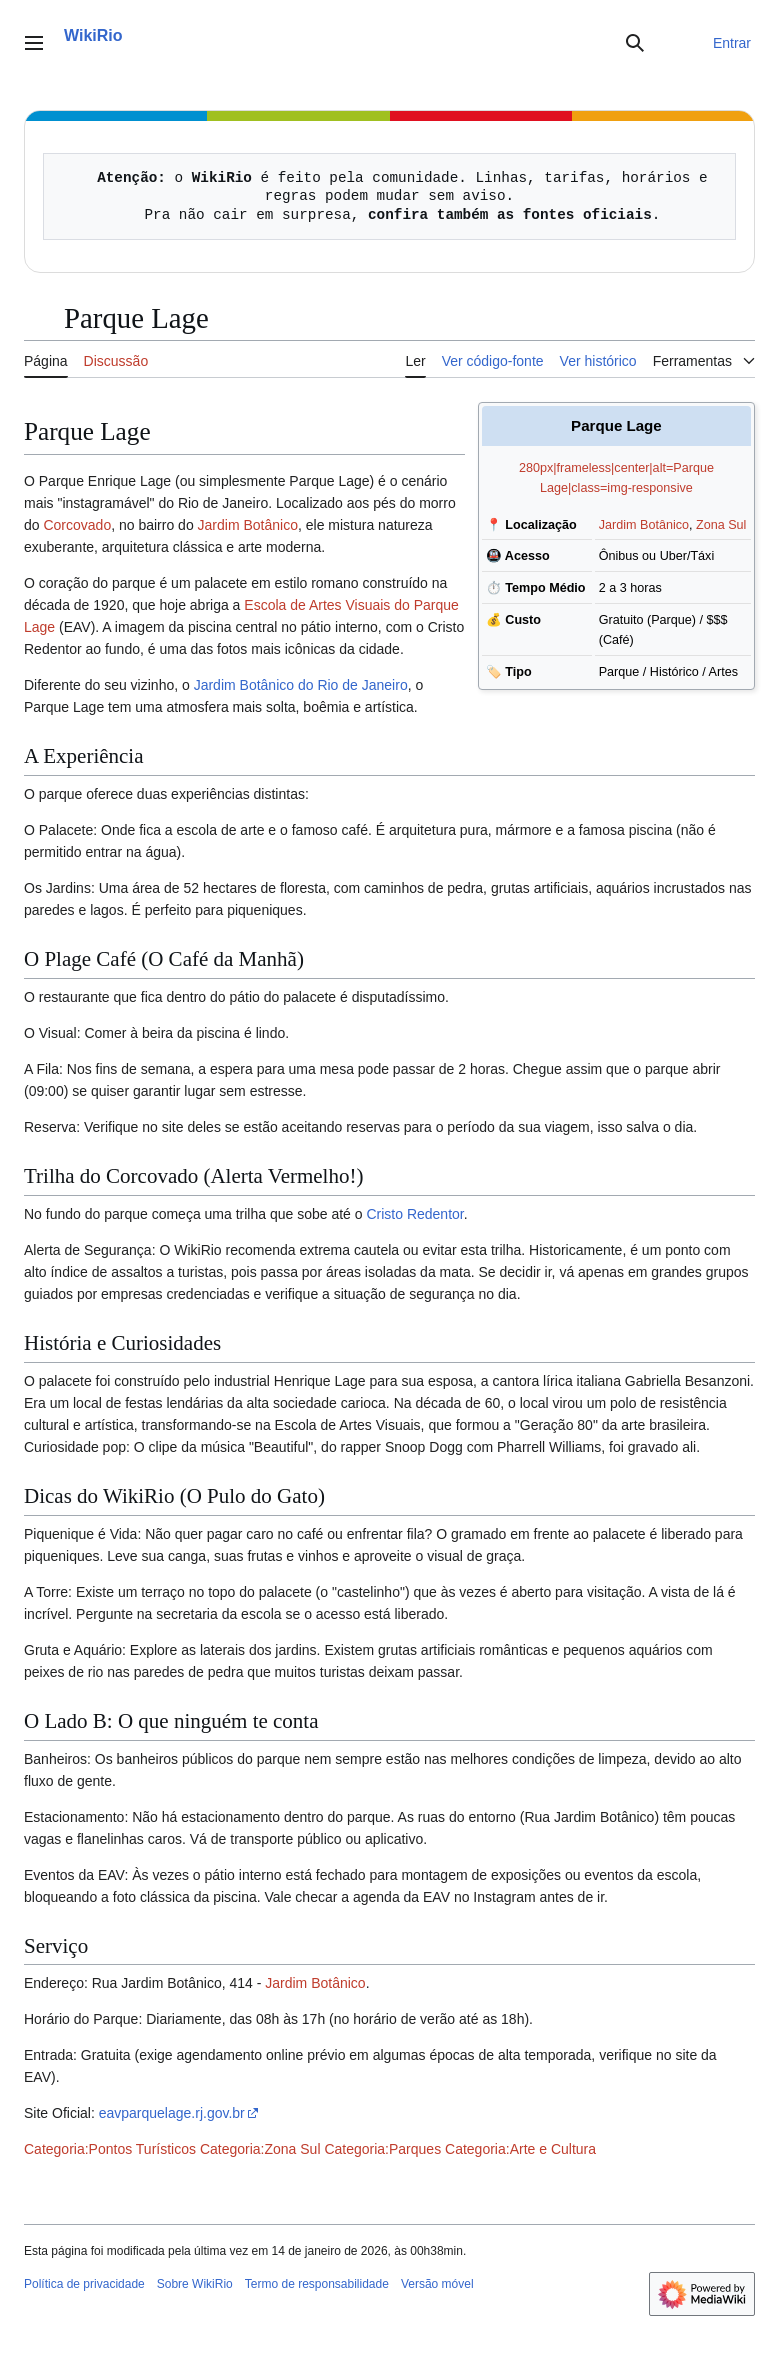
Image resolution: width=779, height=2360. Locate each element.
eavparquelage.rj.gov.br (172, 2113)
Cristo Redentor (414, 1214)
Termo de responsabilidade (317, 2284)
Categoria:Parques (382, 2149)
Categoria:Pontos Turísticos (110, 2149)
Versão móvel (437, 2284)
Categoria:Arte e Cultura (520, 2149)
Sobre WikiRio (195, 2284)
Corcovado (77, 525)
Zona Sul (721, 525)
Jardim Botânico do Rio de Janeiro (301, 685)
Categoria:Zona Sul (260, 2149)
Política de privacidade (84, 2284)
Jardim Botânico (644, 525)
